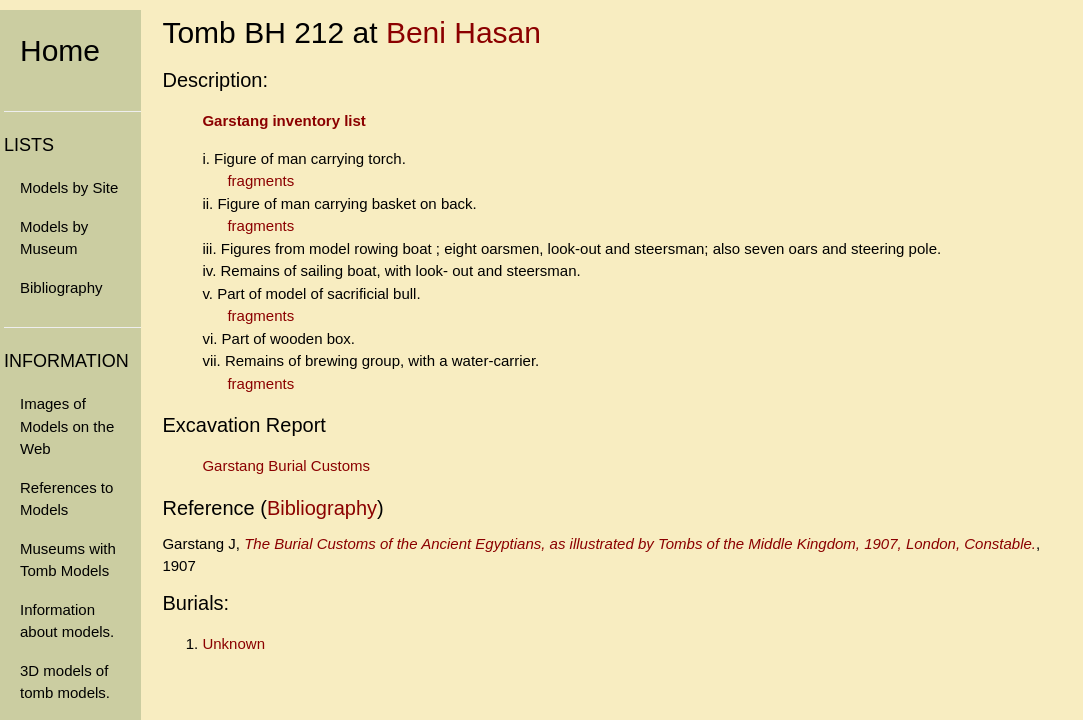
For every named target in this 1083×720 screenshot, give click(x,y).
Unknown (233, 643)
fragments (260, 180)
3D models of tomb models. (65, 682)
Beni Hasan (463, 32)
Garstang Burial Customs (286, 465)
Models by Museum (54, 238)
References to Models (66, 499)
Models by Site (69, 187)
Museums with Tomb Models (68, 560)
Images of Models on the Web (67, 426)
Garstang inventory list (283, 120)
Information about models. (67, 621)
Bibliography (61, 287)
